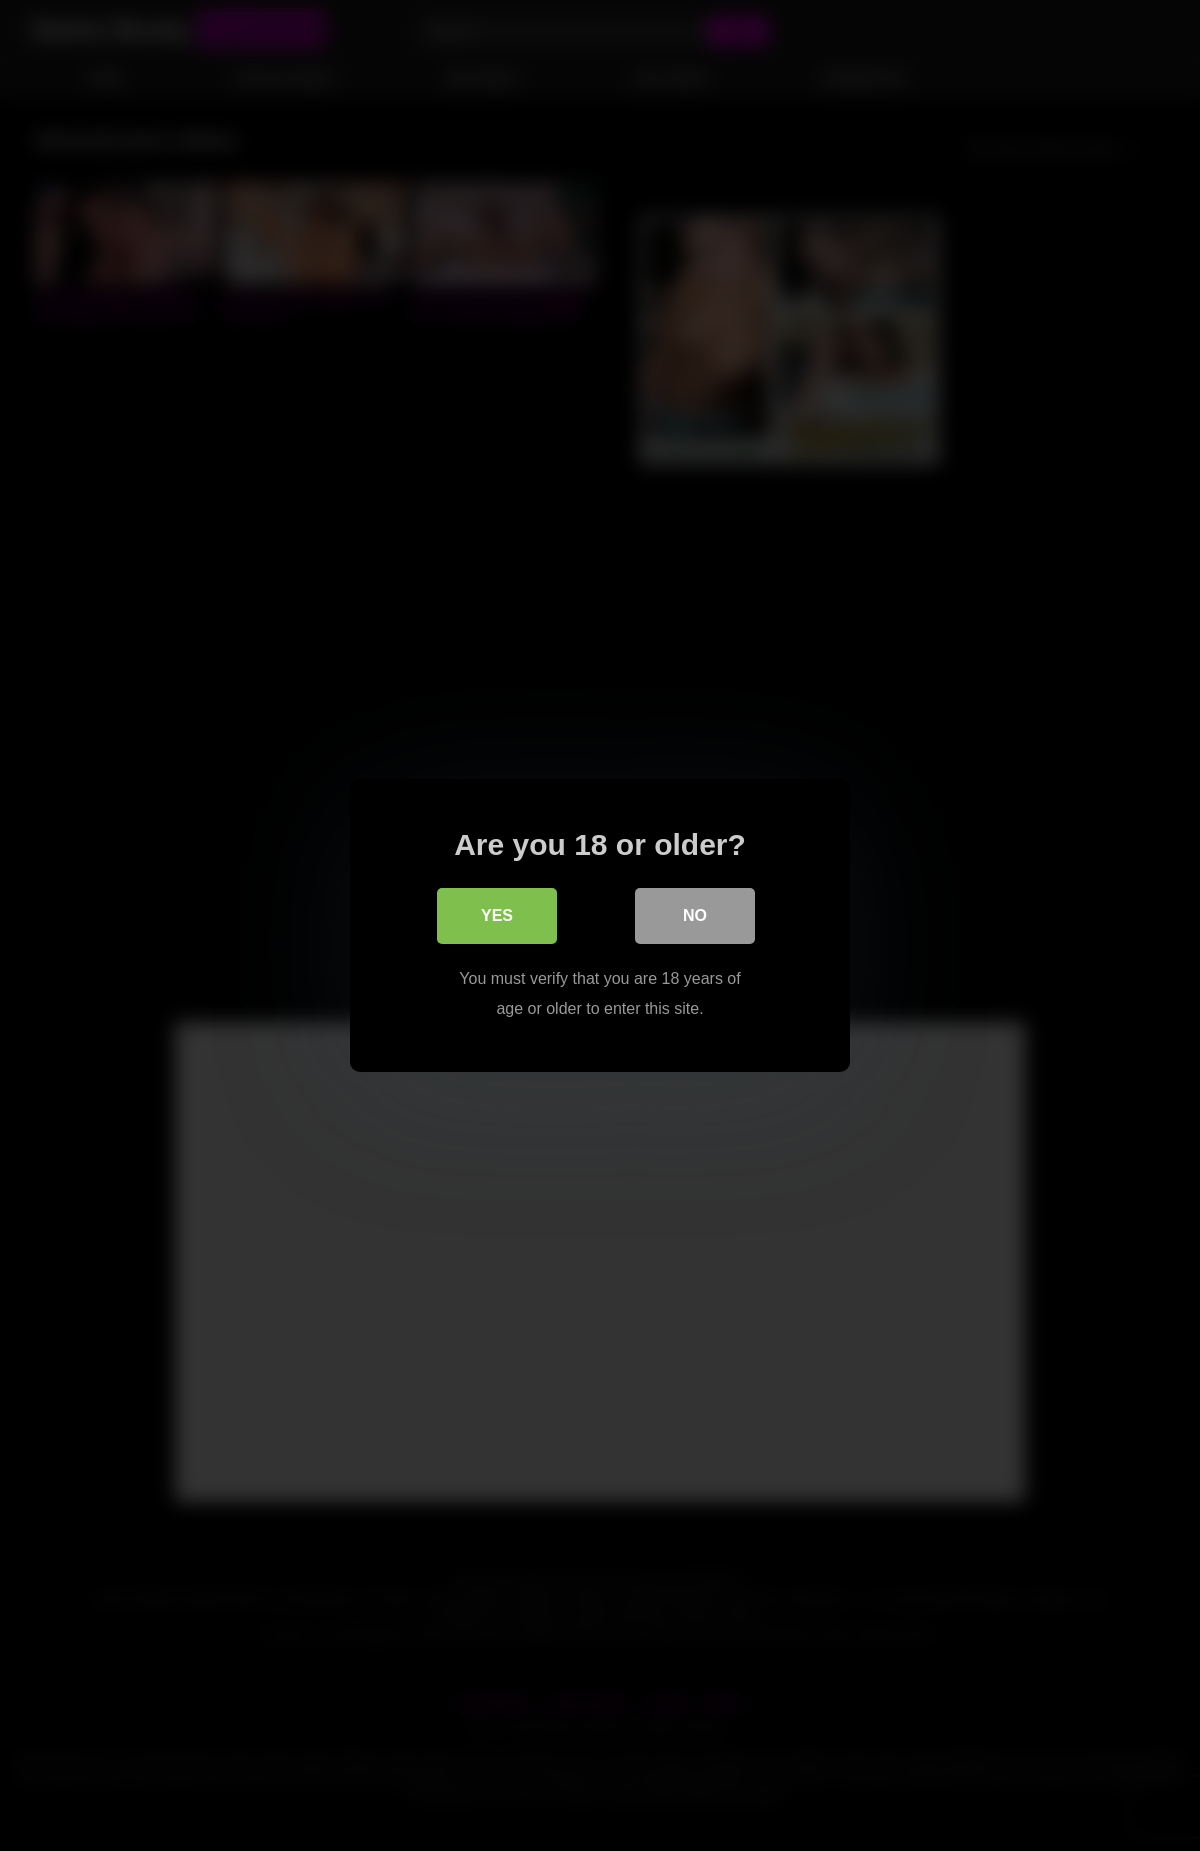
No (695, 915)
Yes (497, 915)
